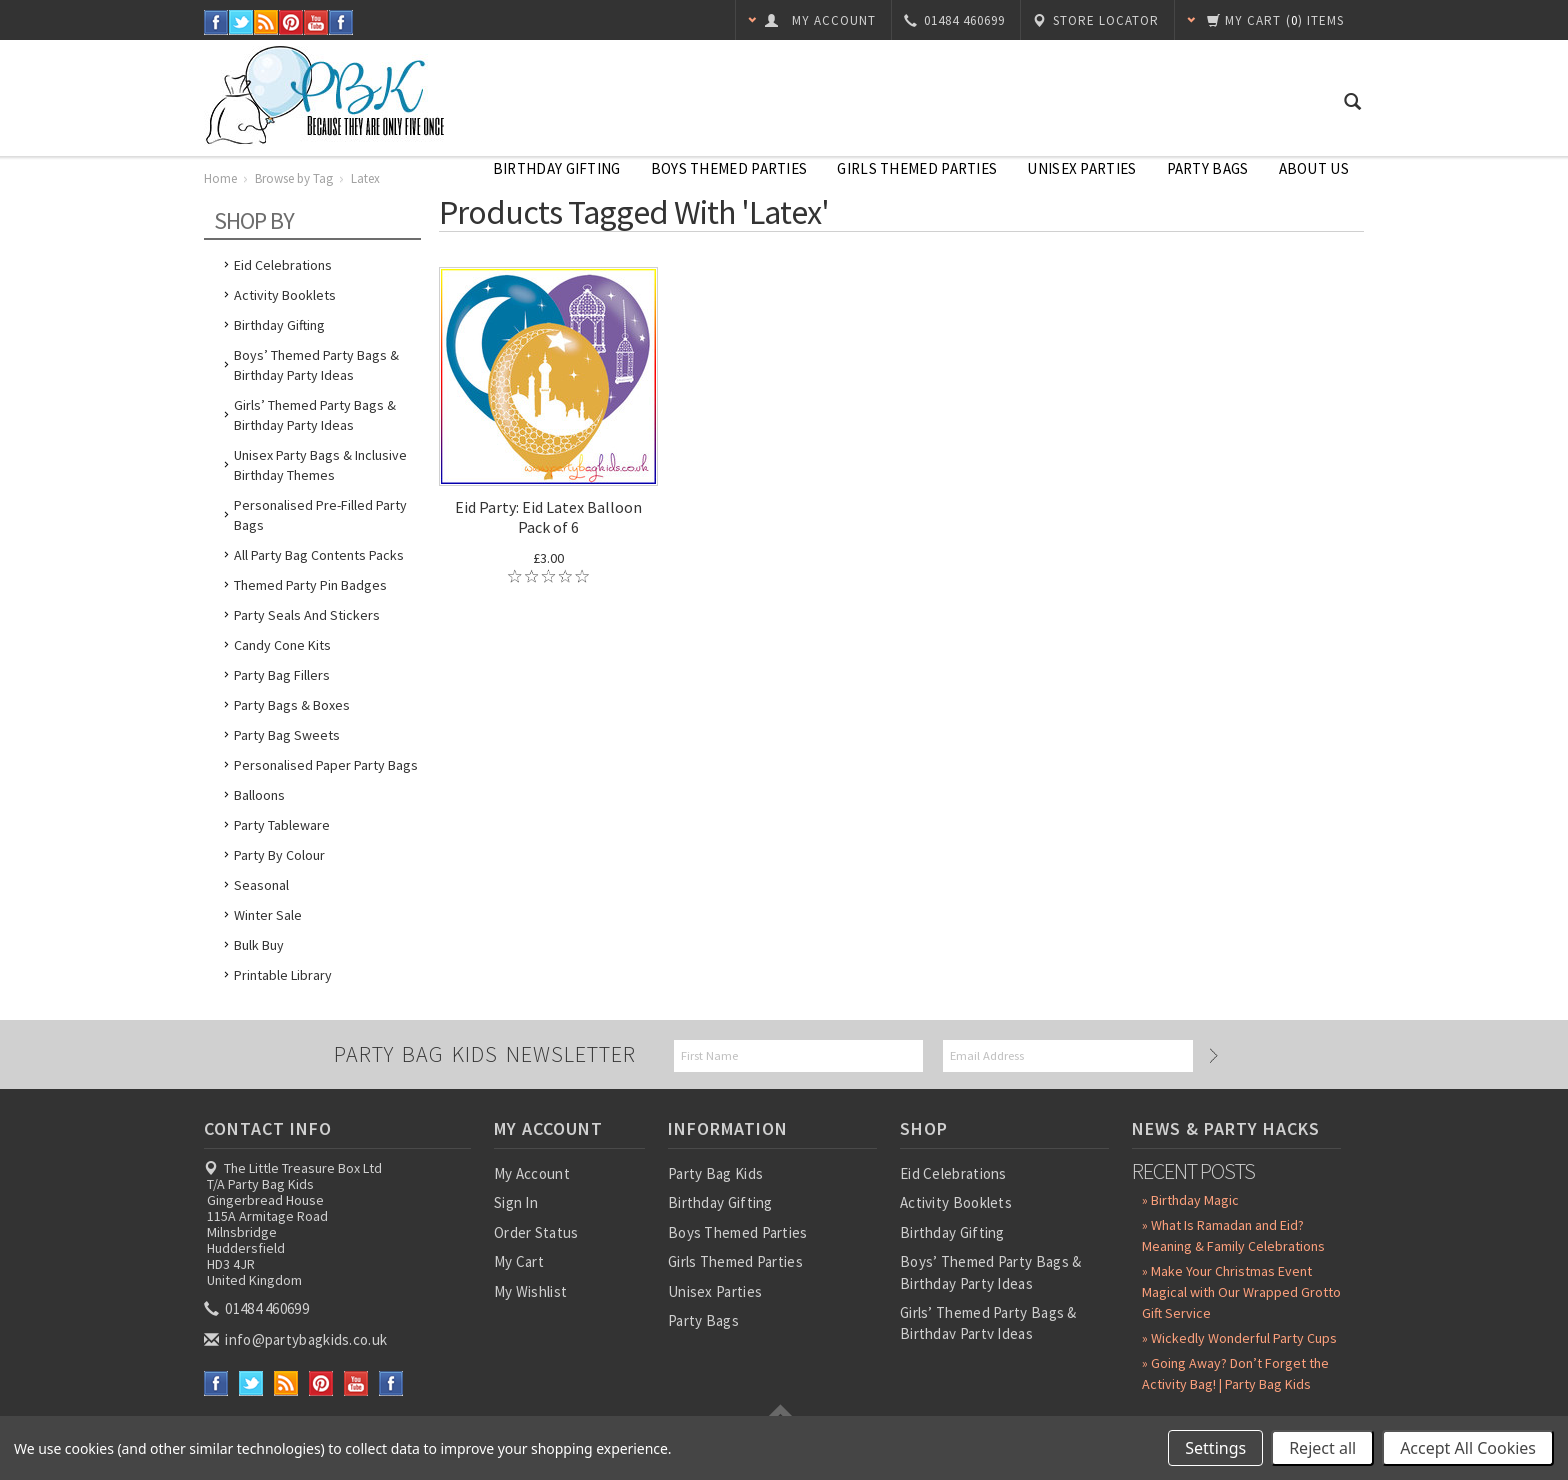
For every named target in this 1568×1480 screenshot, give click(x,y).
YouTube (316, 22)
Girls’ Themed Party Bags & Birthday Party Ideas (315, 415)
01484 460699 (258, 1308)
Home (220, 178)
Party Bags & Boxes (292, 705)
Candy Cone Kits (282, 645)
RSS (266, 22)
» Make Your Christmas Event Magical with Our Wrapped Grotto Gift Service (1241, 1292)
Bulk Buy (259, 945)
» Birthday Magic (1190, 1200)
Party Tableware (282, 825)
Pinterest (291, 22)
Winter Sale (268, 915)
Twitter (241, 22)
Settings (1215, 1448)
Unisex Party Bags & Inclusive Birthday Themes (320, 465)
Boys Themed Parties (729, 168)
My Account (532, 1173)
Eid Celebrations (283, 265)
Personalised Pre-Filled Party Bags (320, 515)
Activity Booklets (285, 295)
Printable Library (283, 975)
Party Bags (1208, 168)
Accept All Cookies (1468, 1448)
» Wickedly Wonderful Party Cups (1239, 1338)
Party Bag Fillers (282, 675)
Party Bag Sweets (287, 735)
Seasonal (261, 885)
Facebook (216, 22)
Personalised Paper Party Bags (326, 765)
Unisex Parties (1081, 168)
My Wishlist (530, 1291)
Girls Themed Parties (917, 168)
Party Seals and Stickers (307, 615)
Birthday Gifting (557, 168)
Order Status (536, 1232)
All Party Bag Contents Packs (319, 555)
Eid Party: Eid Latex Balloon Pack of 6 (548, 517)
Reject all (1322, 1448)
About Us (1314, 168)
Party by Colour (279, 855)
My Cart (519, 1261)
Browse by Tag (294, 178)
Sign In (516, 1202)
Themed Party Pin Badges (310, 585)
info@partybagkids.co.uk (297, 1339)
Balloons (259, 795)
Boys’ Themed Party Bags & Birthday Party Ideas (316, 365)
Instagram (341, 22)
